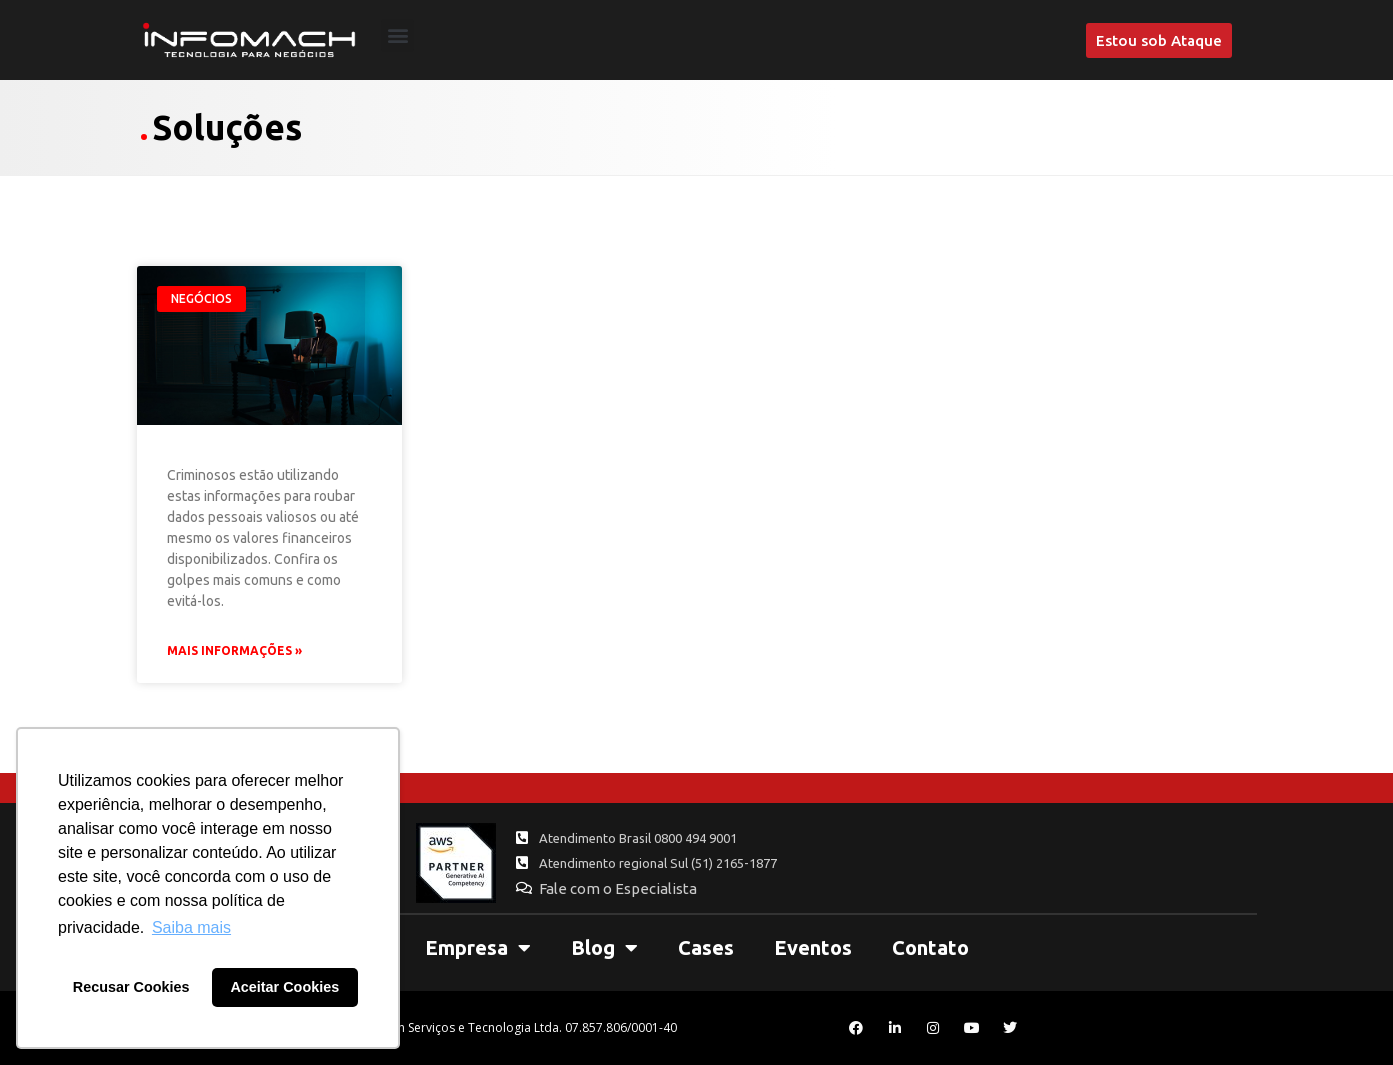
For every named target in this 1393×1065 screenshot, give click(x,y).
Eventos (813, 947)
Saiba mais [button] (191, 927)
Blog (604, 948)
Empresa (478, 948)
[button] (397, 35)
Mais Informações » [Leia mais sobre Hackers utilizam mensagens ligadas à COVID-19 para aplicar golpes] (234, 650)
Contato (930, 947)
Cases (706, 947)
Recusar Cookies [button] (131, 987)
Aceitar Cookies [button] (284, 987)
